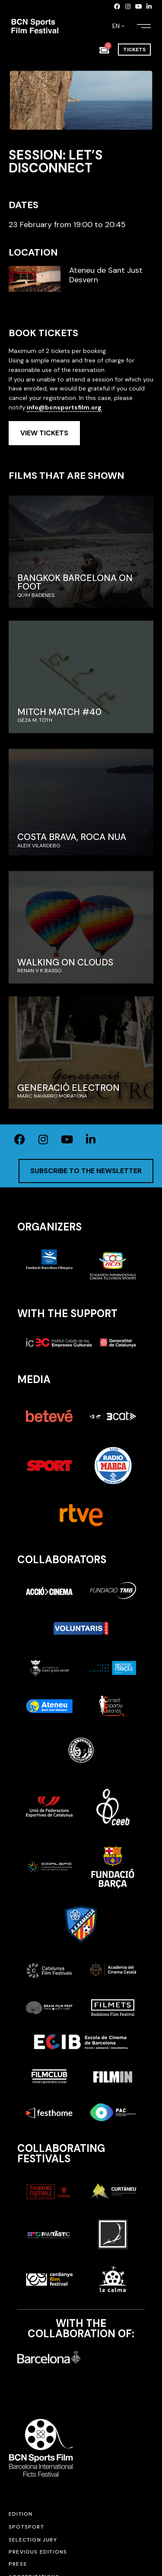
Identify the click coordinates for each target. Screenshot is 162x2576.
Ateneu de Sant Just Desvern (106, 275)
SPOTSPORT (26, 2526)
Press (18, 2563)
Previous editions (38, 2551)
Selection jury (33, 2539)
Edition (20, 2513)
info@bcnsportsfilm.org (64, 407)
